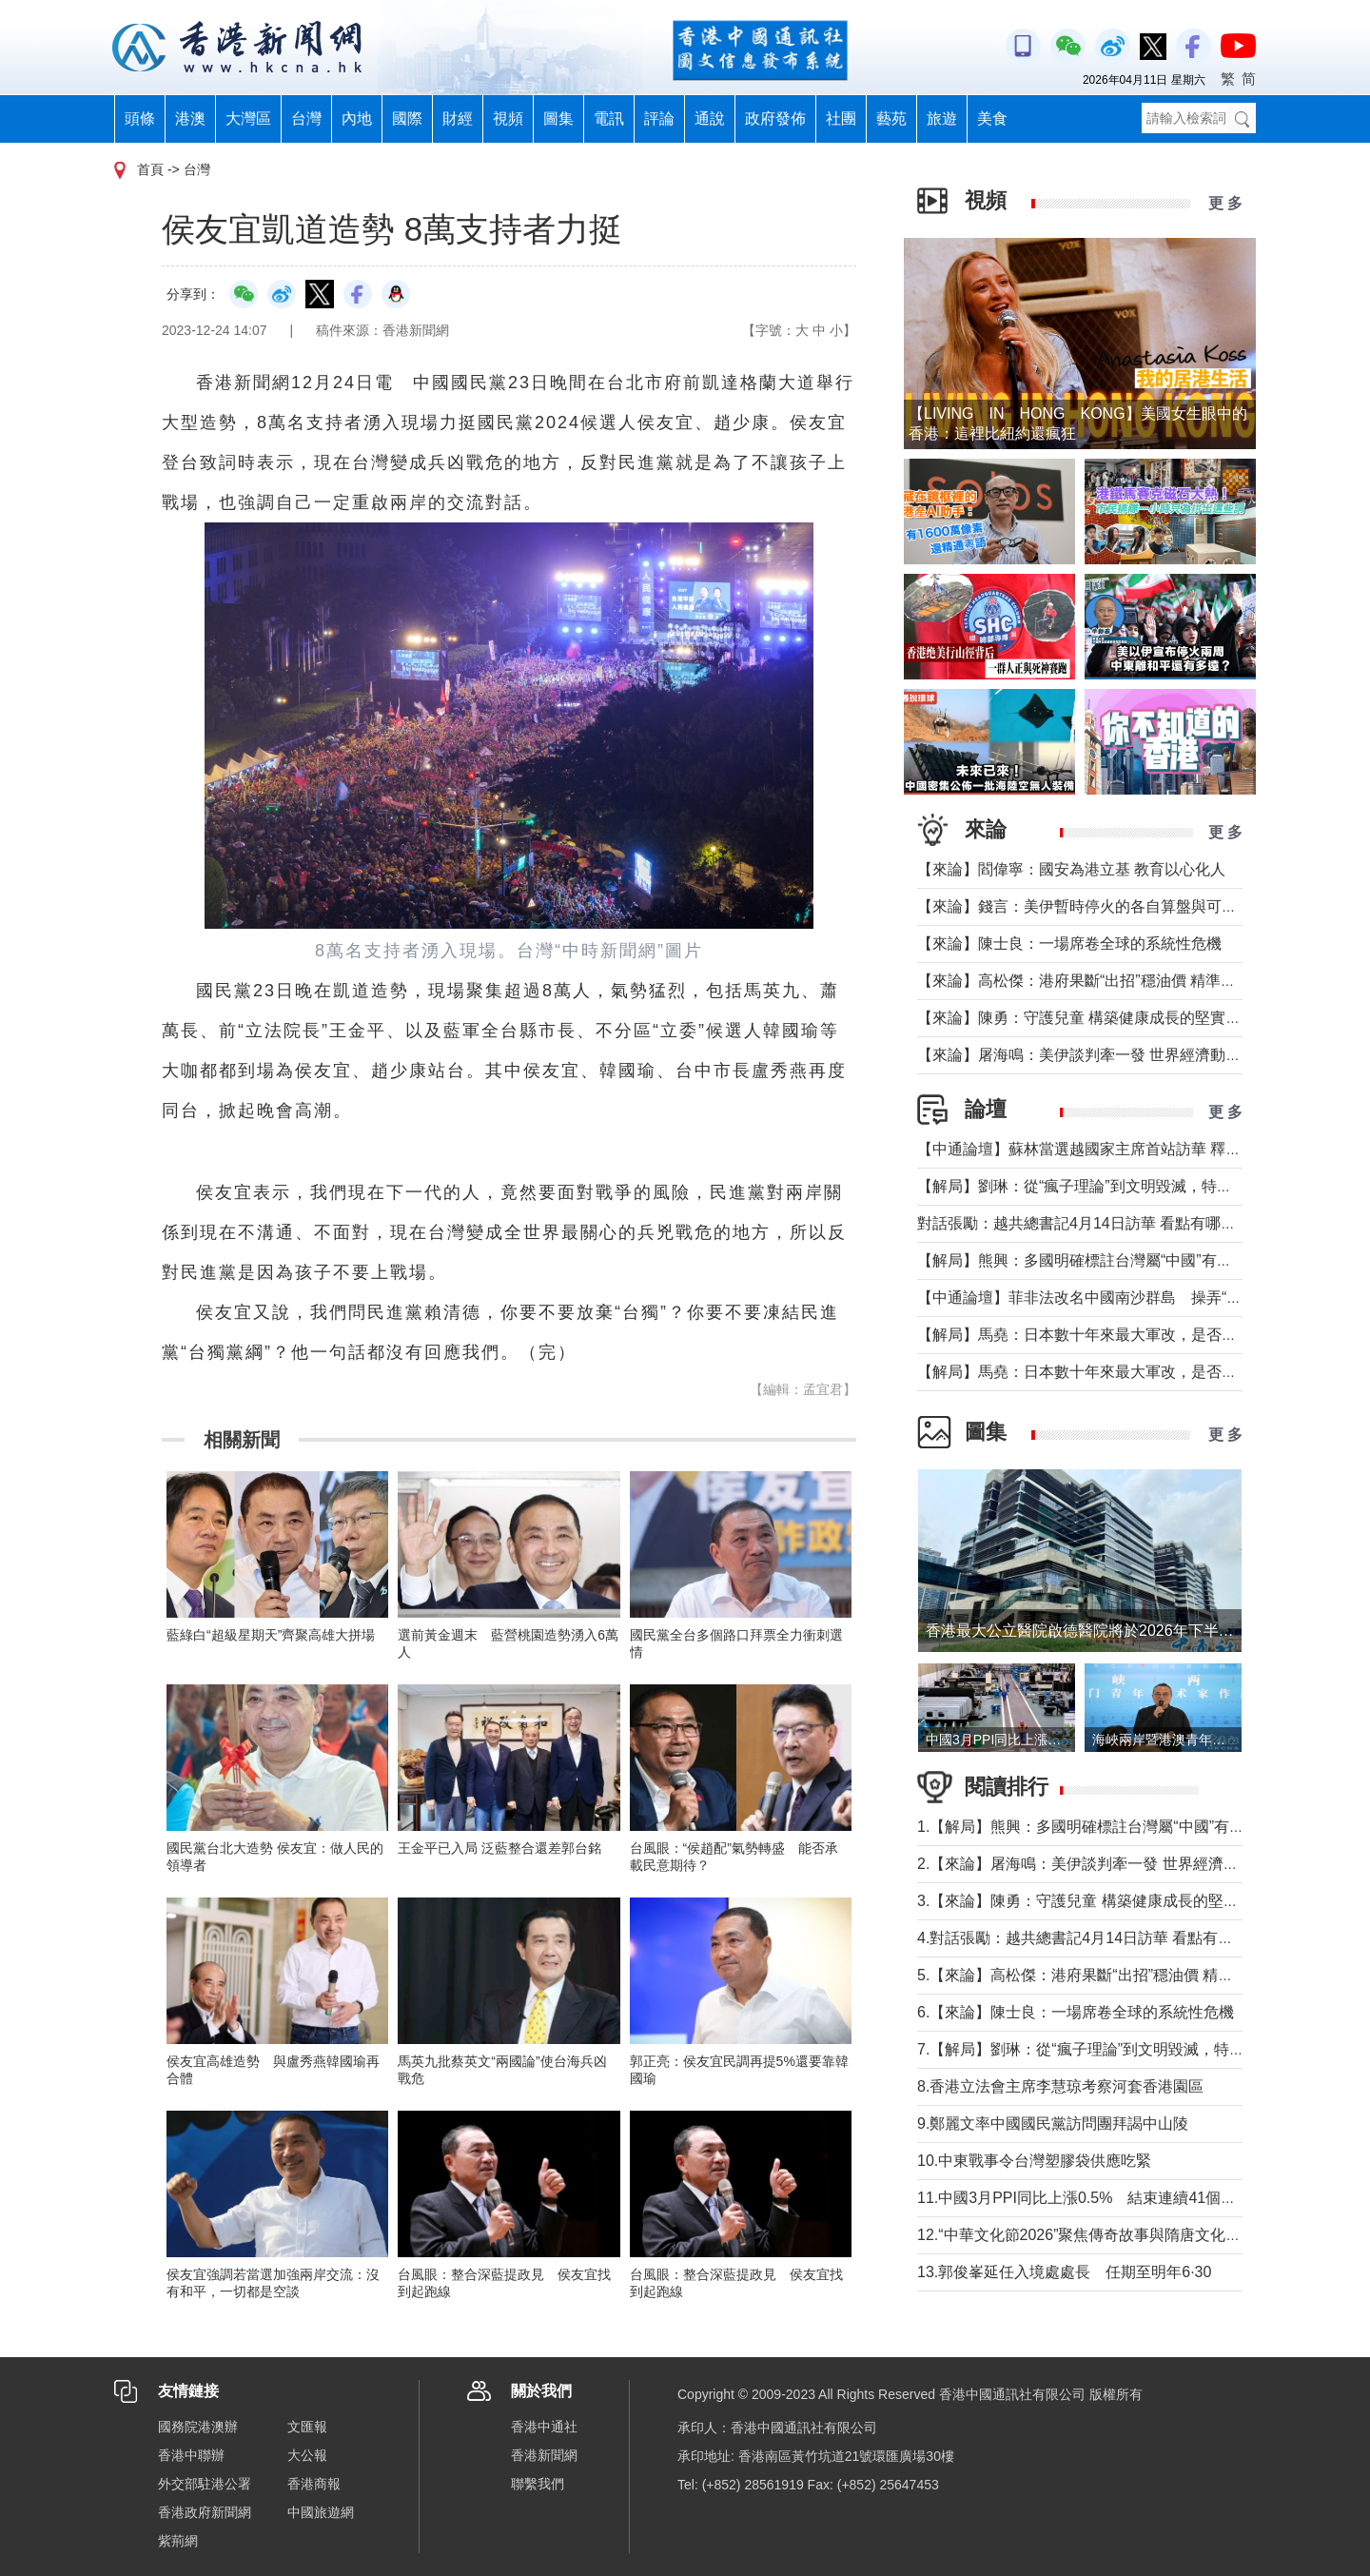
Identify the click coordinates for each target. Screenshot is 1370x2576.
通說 (710, 118)
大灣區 (248, 118)
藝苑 (891, 118)
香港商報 (314, 2483)
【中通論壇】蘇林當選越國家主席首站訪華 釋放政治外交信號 (1124, 1149)
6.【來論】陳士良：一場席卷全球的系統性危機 (1075, 2012)
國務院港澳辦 (198, 2426)
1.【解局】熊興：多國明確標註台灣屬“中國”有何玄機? (1100, 1827)
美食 (992, 118)
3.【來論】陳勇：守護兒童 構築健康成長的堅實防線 (1093, 1901)
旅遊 (942, 118)
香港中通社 (544, 2426)
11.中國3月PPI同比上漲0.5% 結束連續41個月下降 (1091, 2198)
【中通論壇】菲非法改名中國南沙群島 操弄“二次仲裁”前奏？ (1128, 1297)
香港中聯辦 (191, 2455)
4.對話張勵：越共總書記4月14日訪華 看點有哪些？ (1090, 1938)
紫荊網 (178, 2540)
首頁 (150, 169)
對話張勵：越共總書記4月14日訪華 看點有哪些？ (1084, 1223)
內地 (357, 118)
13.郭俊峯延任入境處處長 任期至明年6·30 (1064, 2272)
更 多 (1225, 203)
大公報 (307, 2455)
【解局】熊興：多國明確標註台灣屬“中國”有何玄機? (1094, 1260)
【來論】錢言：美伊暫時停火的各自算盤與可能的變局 (1099, 906)
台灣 (306, 118)
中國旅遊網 (320, 2512)
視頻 (508, 118)
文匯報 (307, 2426)
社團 (841, 118)
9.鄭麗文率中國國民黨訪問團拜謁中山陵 (1052, 2123)
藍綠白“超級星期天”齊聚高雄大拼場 (270, 1634)
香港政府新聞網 (204, 2512)
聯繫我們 (537, 2483)
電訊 (609, 118)
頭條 (140, 118)
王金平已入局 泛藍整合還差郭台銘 (499, 1848)
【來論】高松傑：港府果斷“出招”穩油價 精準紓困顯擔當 (1107, 981)
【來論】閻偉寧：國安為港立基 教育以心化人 (1071, 869)
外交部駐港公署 (204, 2483)
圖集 (558, 118)
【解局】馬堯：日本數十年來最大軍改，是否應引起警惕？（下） (1138, 1335)
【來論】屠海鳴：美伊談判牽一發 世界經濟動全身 (1086, 1055)
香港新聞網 (544, 2455)
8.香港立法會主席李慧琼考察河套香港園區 (1060, 2086)
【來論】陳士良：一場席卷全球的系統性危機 (1069, 943)
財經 (457, 118)
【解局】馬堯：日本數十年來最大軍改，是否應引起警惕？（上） (1138, 1372)
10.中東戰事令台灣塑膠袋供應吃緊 (1034, 2161)
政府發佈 (775, 118)
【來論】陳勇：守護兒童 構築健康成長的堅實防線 (1086, 1018)
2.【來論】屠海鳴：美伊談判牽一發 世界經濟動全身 (1093, 1864)
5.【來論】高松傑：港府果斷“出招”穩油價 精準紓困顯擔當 (1113, 1975)
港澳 (190, 118)
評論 (659, 118)
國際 (407, 118)
